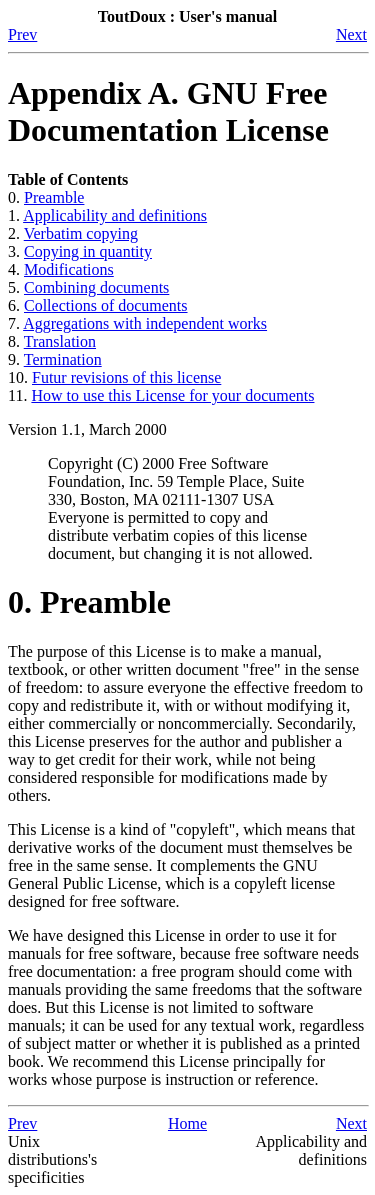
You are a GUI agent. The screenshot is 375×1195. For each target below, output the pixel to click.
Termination (63, 359)
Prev (22, 34)
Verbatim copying (81, 233)
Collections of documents (106, 305)
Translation (60, 341)
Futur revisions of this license (126, 377)
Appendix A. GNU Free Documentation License (168, 111)
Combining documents (96, 287)
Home (187, 1123)
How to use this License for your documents (172, 395)
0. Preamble (89, 602)
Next (351, 34)
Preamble (54, 197)
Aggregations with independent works (145, 323)
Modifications (69, 269)
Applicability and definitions (115, 215)
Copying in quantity (88, 251)
